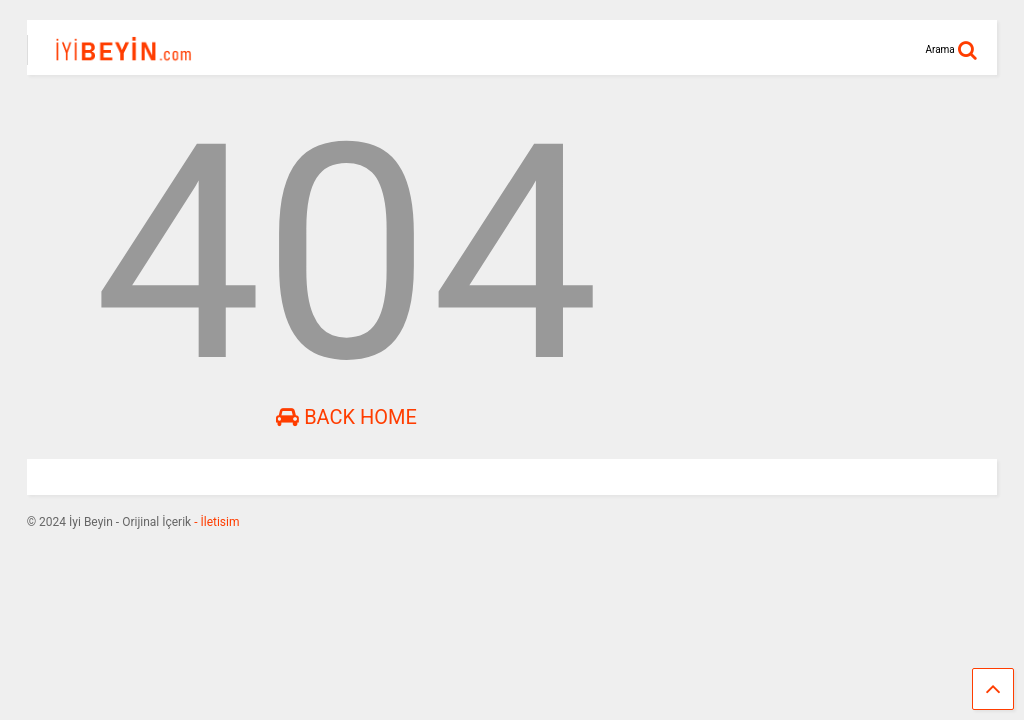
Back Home (346, 417)
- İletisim (215, 522)
